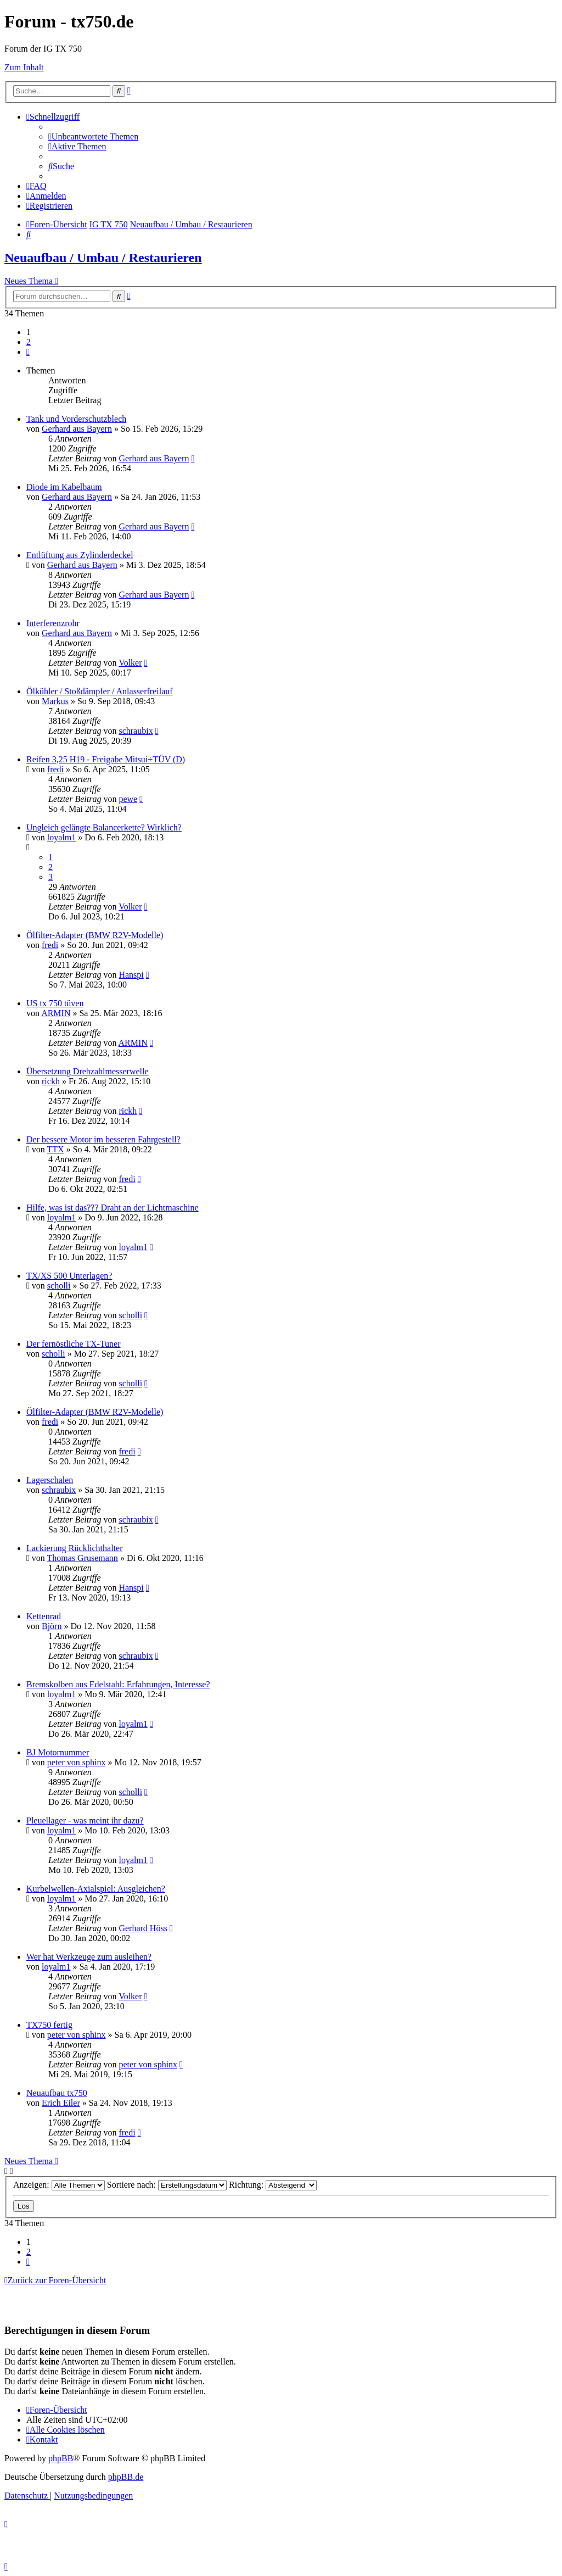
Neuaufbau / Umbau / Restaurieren (103, 257)
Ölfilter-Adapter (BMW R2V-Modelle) (94, 935)
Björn (51, 1626)
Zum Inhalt (24, 67)
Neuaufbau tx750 (56, 2093)
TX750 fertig (49, 2024)
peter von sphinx (76, 1762)
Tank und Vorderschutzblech (76, 418)
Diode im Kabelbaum (64, 487)
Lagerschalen (49, 1480)
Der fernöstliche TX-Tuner (73, 1343)
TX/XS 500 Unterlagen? (69, 1275)
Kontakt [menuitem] (42, 2439)
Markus (55, 701)
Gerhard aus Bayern (77, 428)
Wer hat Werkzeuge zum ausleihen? (88, 1956)
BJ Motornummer (57, 1752)
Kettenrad (43, 1616)
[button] (28, 351)
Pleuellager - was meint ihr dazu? (85, 1820)
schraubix (136, 730)
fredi (55, 769)
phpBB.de (125, 2477)
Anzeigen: (59, 2184)
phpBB (60, 2458)
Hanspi (131, 974)
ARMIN (55, 1013)
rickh (51, 1081)
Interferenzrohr (53, 623)
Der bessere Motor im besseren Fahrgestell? (103, 1139)
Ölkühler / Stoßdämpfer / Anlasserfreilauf (99, 691)
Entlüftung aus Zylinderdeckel (79, 555)
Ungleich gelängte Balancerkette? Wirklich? (104, 827)
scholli (59, 1285)
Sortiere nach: (167, 2184)
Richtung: (273, 2184)
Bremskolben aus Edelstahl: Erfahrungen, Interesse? (118, 1684)
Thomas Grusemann (82, 1558)
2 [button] (28, 342)
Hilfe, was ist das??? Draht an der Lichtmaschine (112, 1207)
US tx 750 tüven (54, 1003)
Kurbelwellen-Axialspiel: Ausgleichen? (95, 1888)
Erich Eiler (61, 2102)
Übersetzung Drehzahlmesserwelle (87, 1071)
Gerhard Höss (143, 1928)
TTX (55, 1149)
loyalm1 (61, 837)
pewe (128, 799)
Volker (130, 662)
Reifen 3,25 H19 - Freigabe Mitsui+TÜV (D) (105, 759)
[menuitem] (93, 136)
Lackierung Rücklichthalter (74, 1548)
